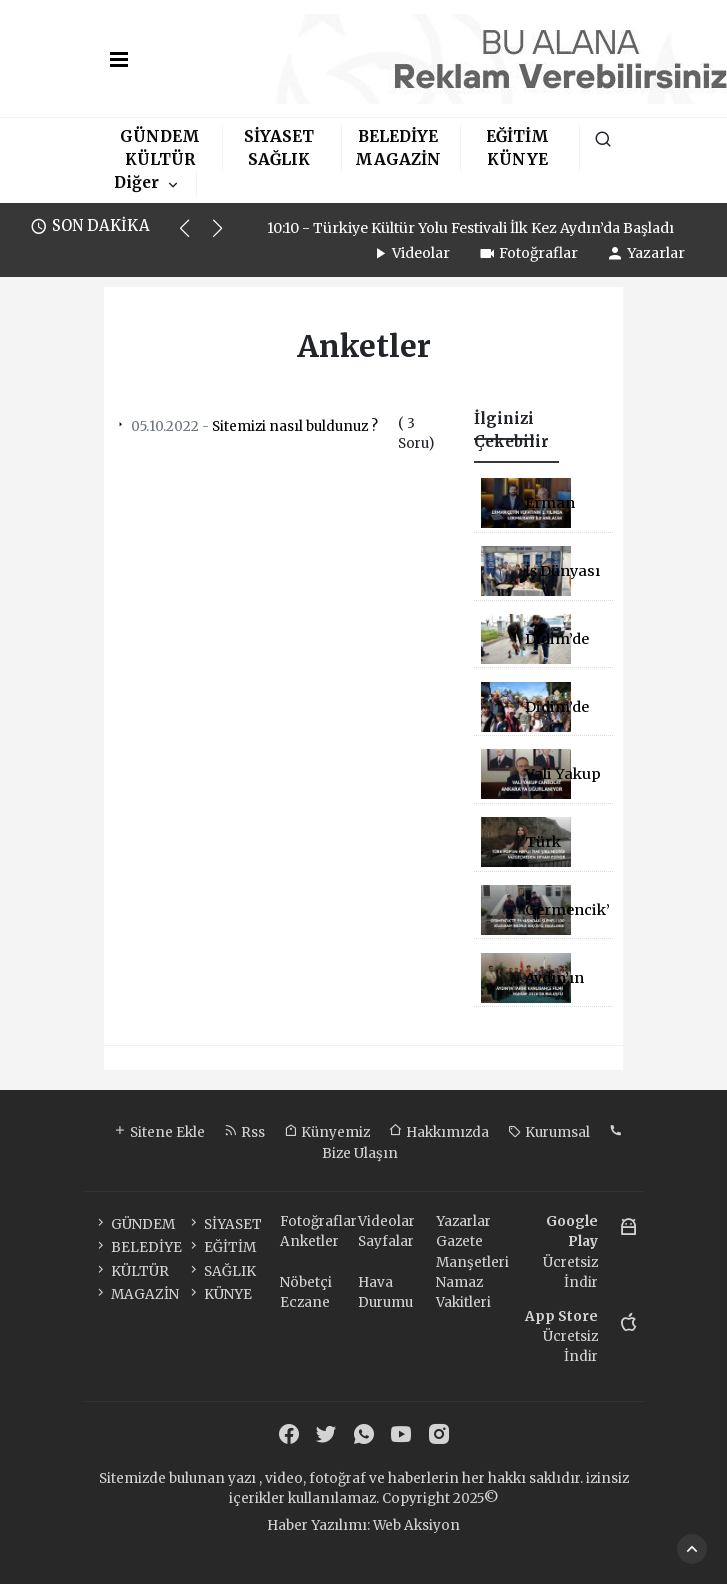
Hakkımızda (439, 1132)
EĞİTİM (517, 136)
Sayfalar (386, 1241)
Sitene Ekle (159, 1132)
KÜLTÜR (160, 159)
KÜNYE (517, 159)
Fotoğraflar (528, 253)
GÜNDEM (160, 136)
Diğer (136, 182)
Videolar (410, 253)
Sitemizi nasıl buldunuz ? (246, 426)
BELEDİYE (398, 136)
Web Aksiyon (416, 1525)
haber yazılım (459, 1546)
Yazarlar (645, 253)
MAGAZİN (398, 159)
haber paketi (280, 1546)
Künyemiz (327, 1132)
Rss (244, 1132)
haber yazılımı (186, 1546)
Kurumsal (549, 1132)
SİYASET (279, 136)
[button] (193, 237)
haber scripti (367, 1546)
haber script (549, 1546)
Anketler (309, 1241)
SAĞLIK (279, 159)
